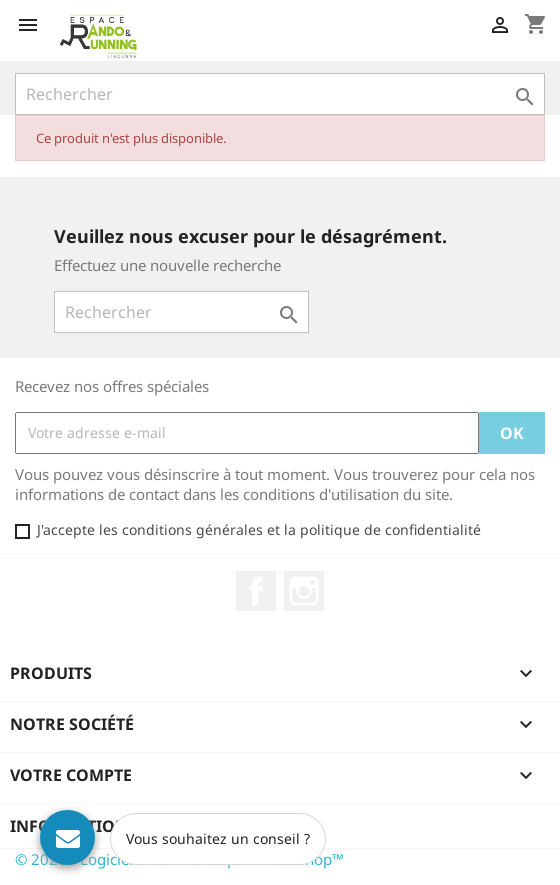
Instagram (304, 591)
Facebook (256, 591)
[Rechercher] (280, 94)
